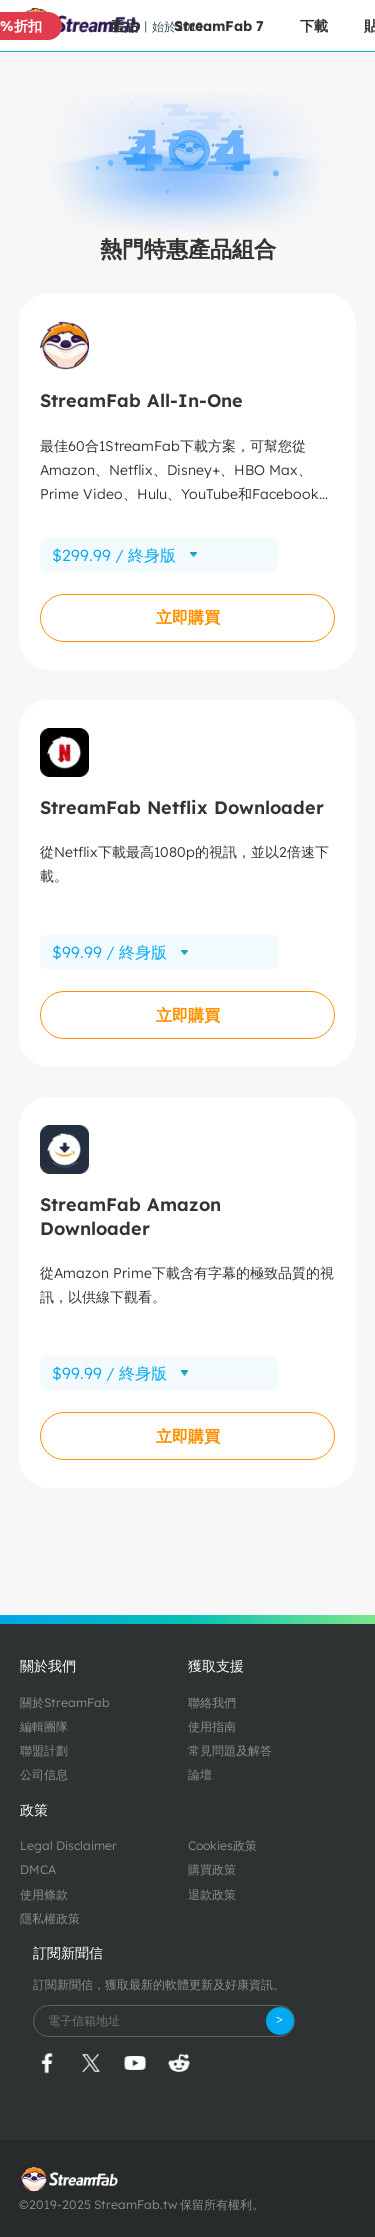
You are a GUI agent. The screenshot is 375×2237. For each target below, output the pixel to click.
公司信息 (44, 1774)
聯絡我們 (212, 1702)
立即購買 (188, 617)
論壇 (200, 1774)
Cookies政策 (222, 1845)
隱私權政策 (50, 1918)
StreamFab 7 (219, 26)
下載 (314, 26)
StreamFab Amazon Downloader (130, 1216)
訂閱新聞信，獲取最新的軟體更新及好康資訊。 (159, 1984)
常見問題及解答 (230, 1750)
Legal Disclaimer (68, 1845)
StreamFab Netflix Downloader (182, 807)
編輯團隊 (44, 1726)
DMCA (38, 1869)
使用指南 (212, 1726)
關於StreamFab (65, 1702)
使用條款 (44, 1894)
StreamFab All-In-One (141, 400)
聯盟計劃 (44, 1750)
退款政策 (212, 1894)
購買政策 (212, 1869)
